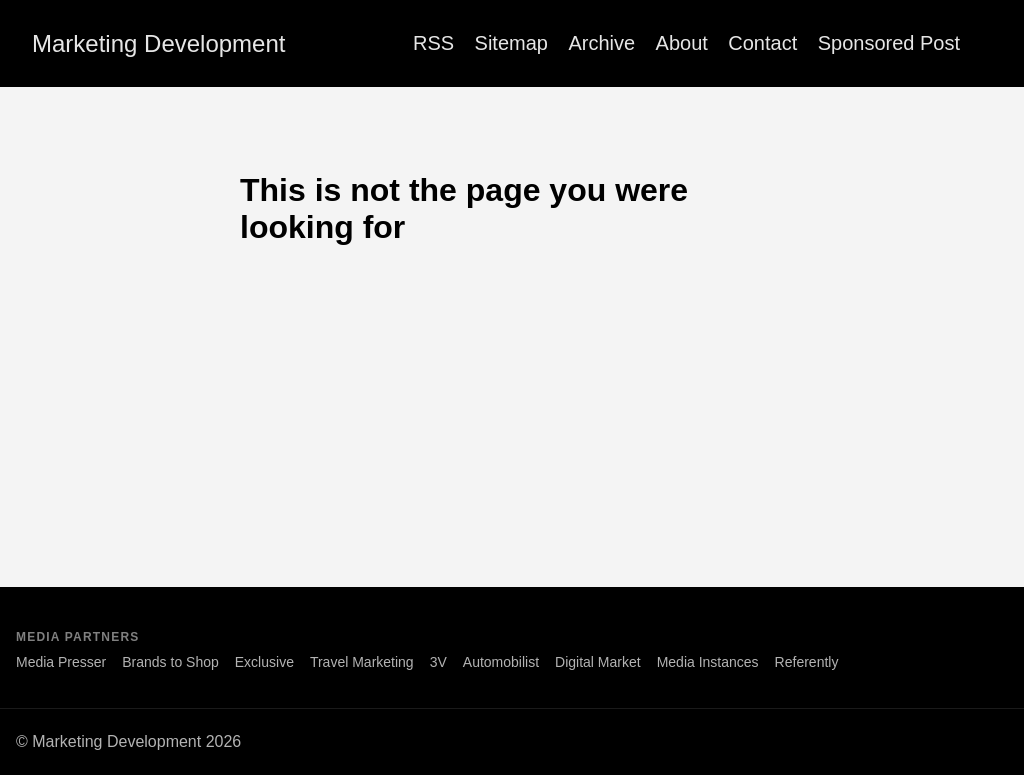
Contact (762, 43)
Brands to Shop (170, 662)
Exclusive (264, 662)
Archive (601, 43)
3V (438, 662)
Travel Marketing (362, 662)
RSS (433, 43)
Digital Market (598, 662)
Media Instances (708, 662)
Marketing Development (158, 43)
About (682, 43)
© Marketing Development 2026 (128, 741)
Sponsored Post (889, 43)
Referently (807, 662)
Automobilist (501, 662)
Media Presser (61, 662)
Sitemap (511, 43)
